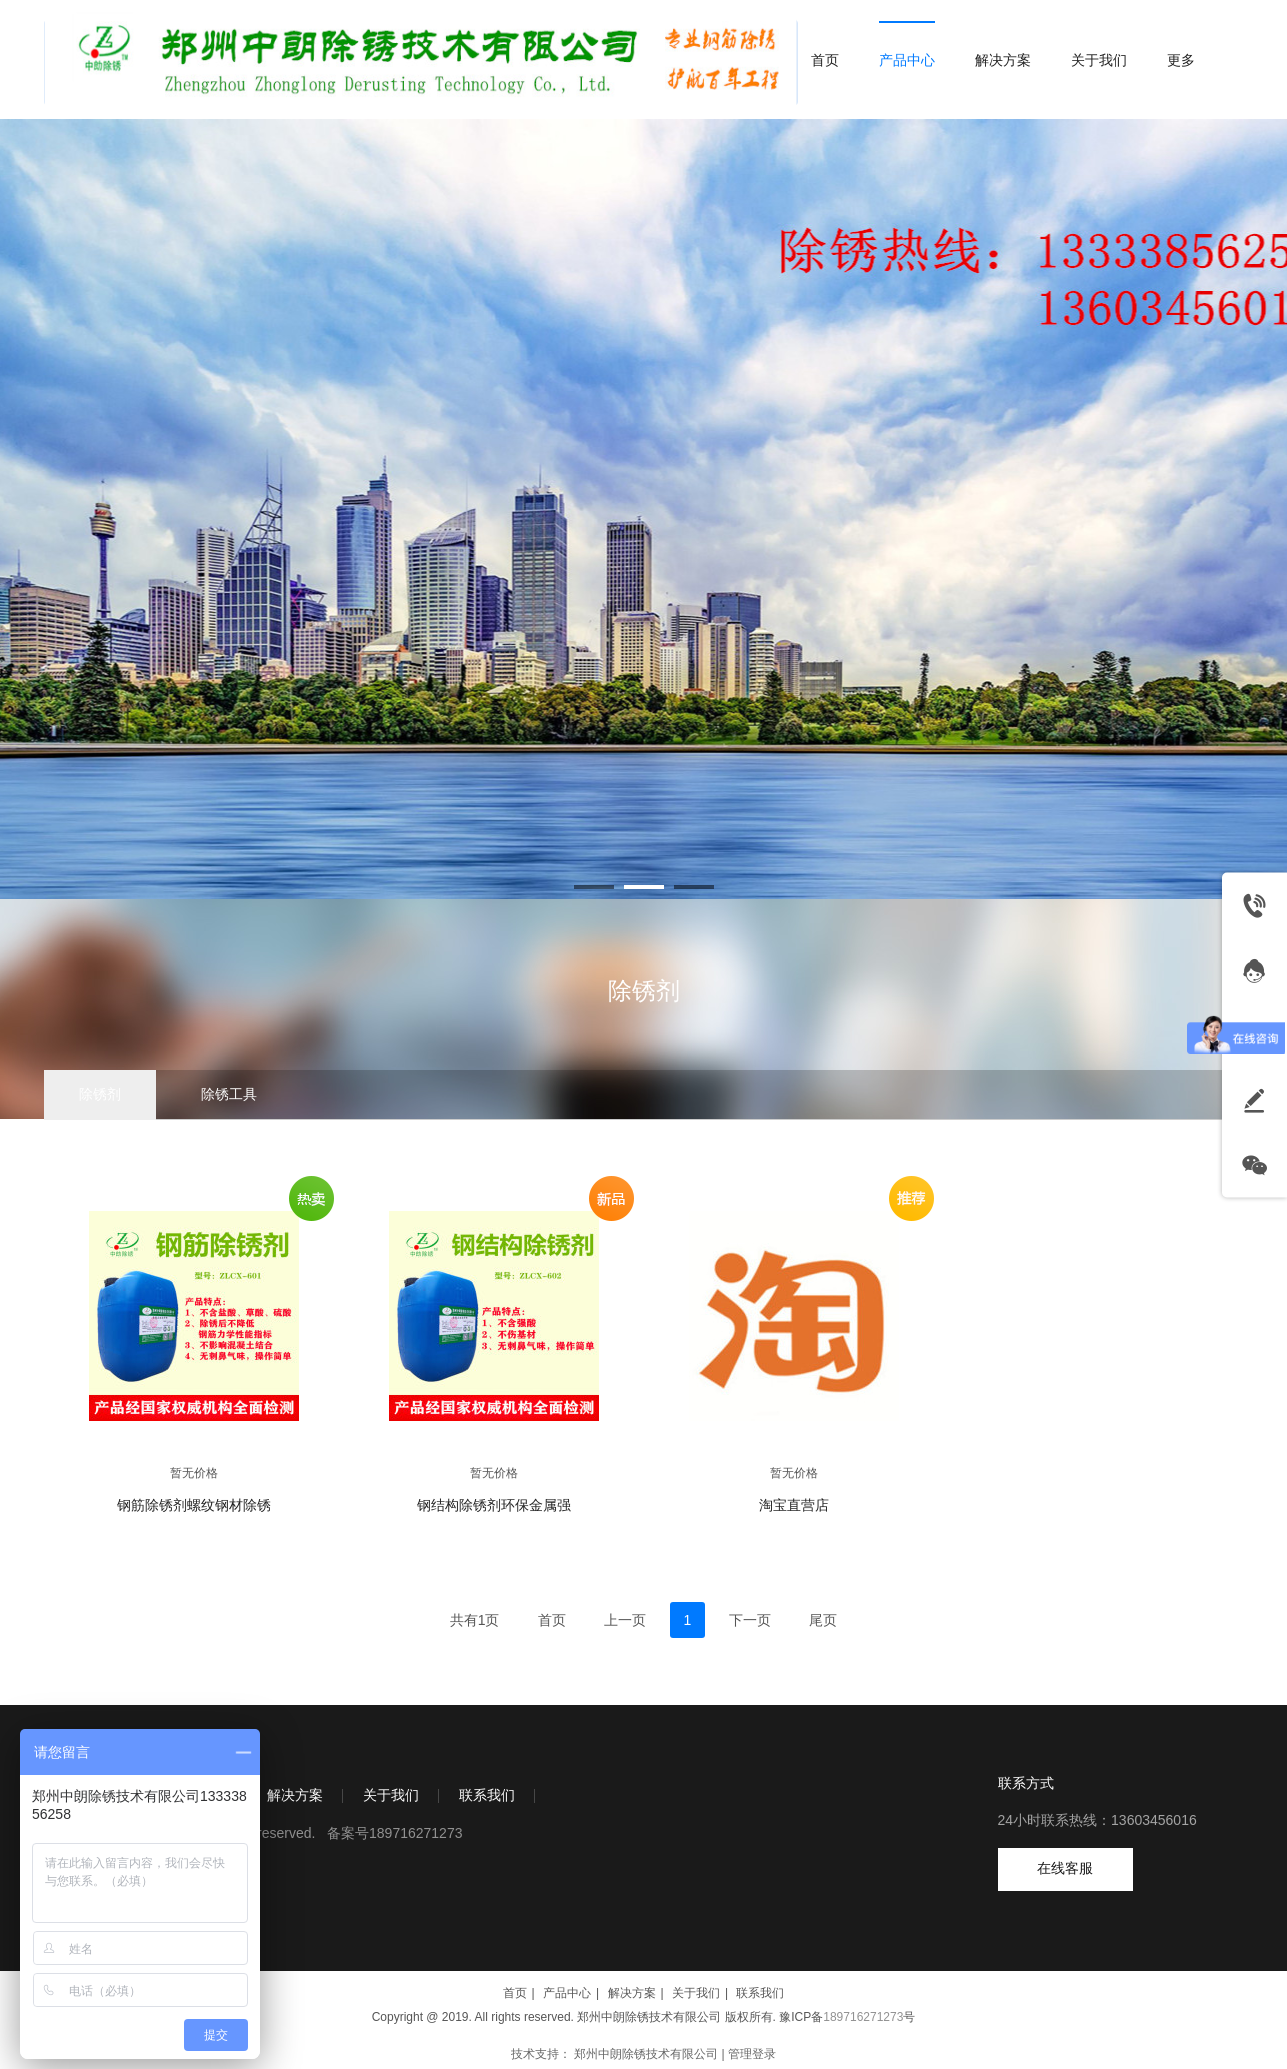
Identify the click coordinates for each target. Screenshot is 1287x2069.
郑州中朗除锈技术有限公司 (646, 2054)
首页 (515, 1993)
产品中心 (567, 1993)
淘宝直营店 (794, 1505)
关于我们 (391, 1795)
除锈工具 (229, 1094)
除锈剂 (644, 991)
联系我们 (487, 1795)
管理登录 (752, 2054)
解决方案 (295, 1795)
